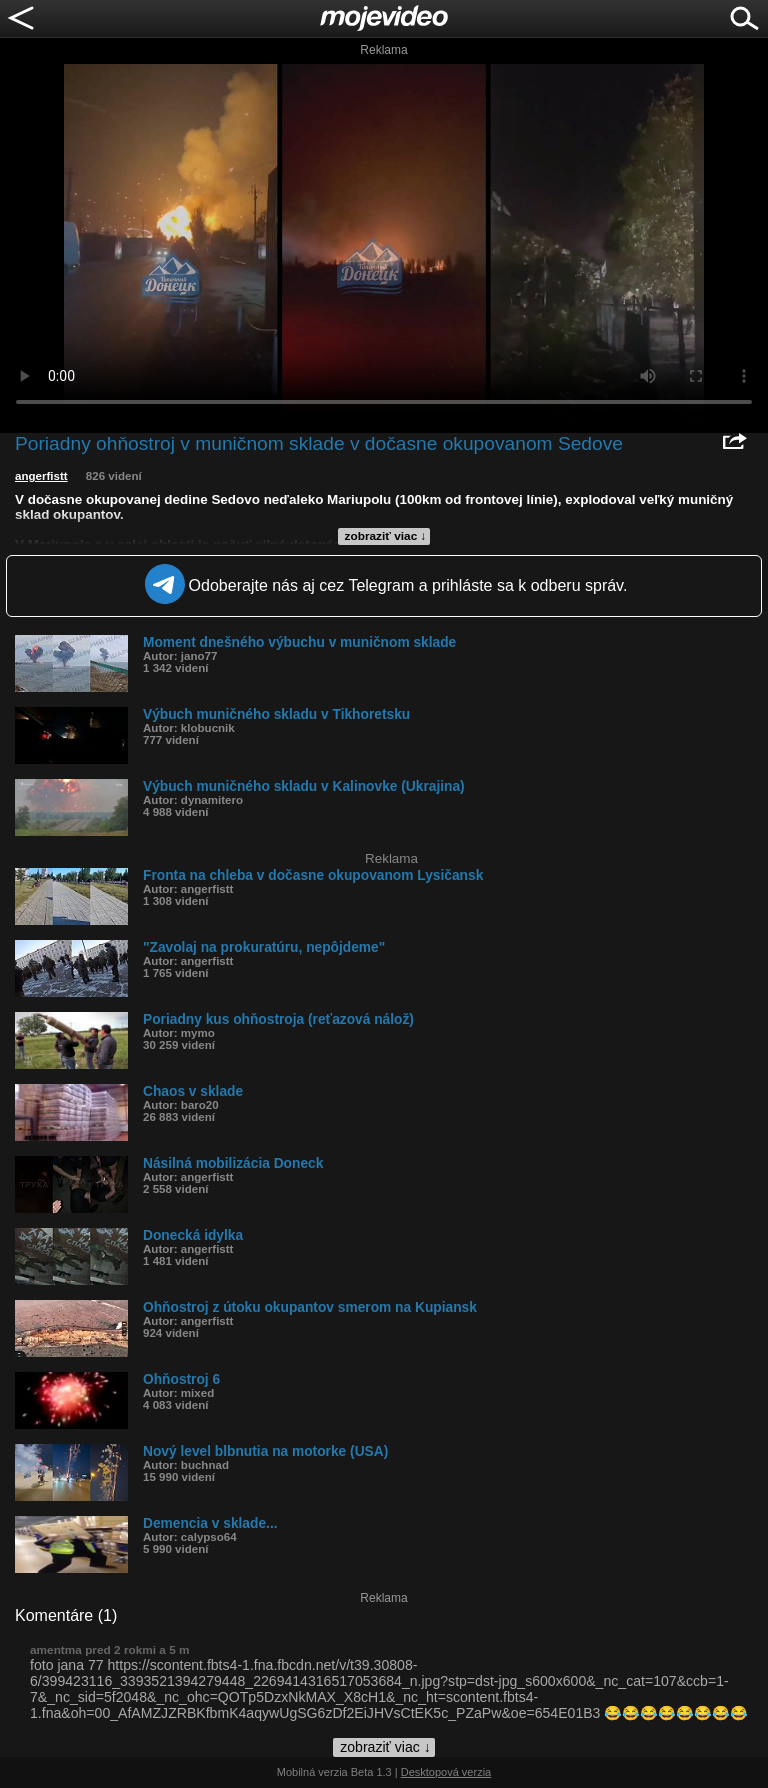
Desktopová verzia (446, 1772)
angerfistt (41, 476)
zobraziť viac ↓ (386, 536)
